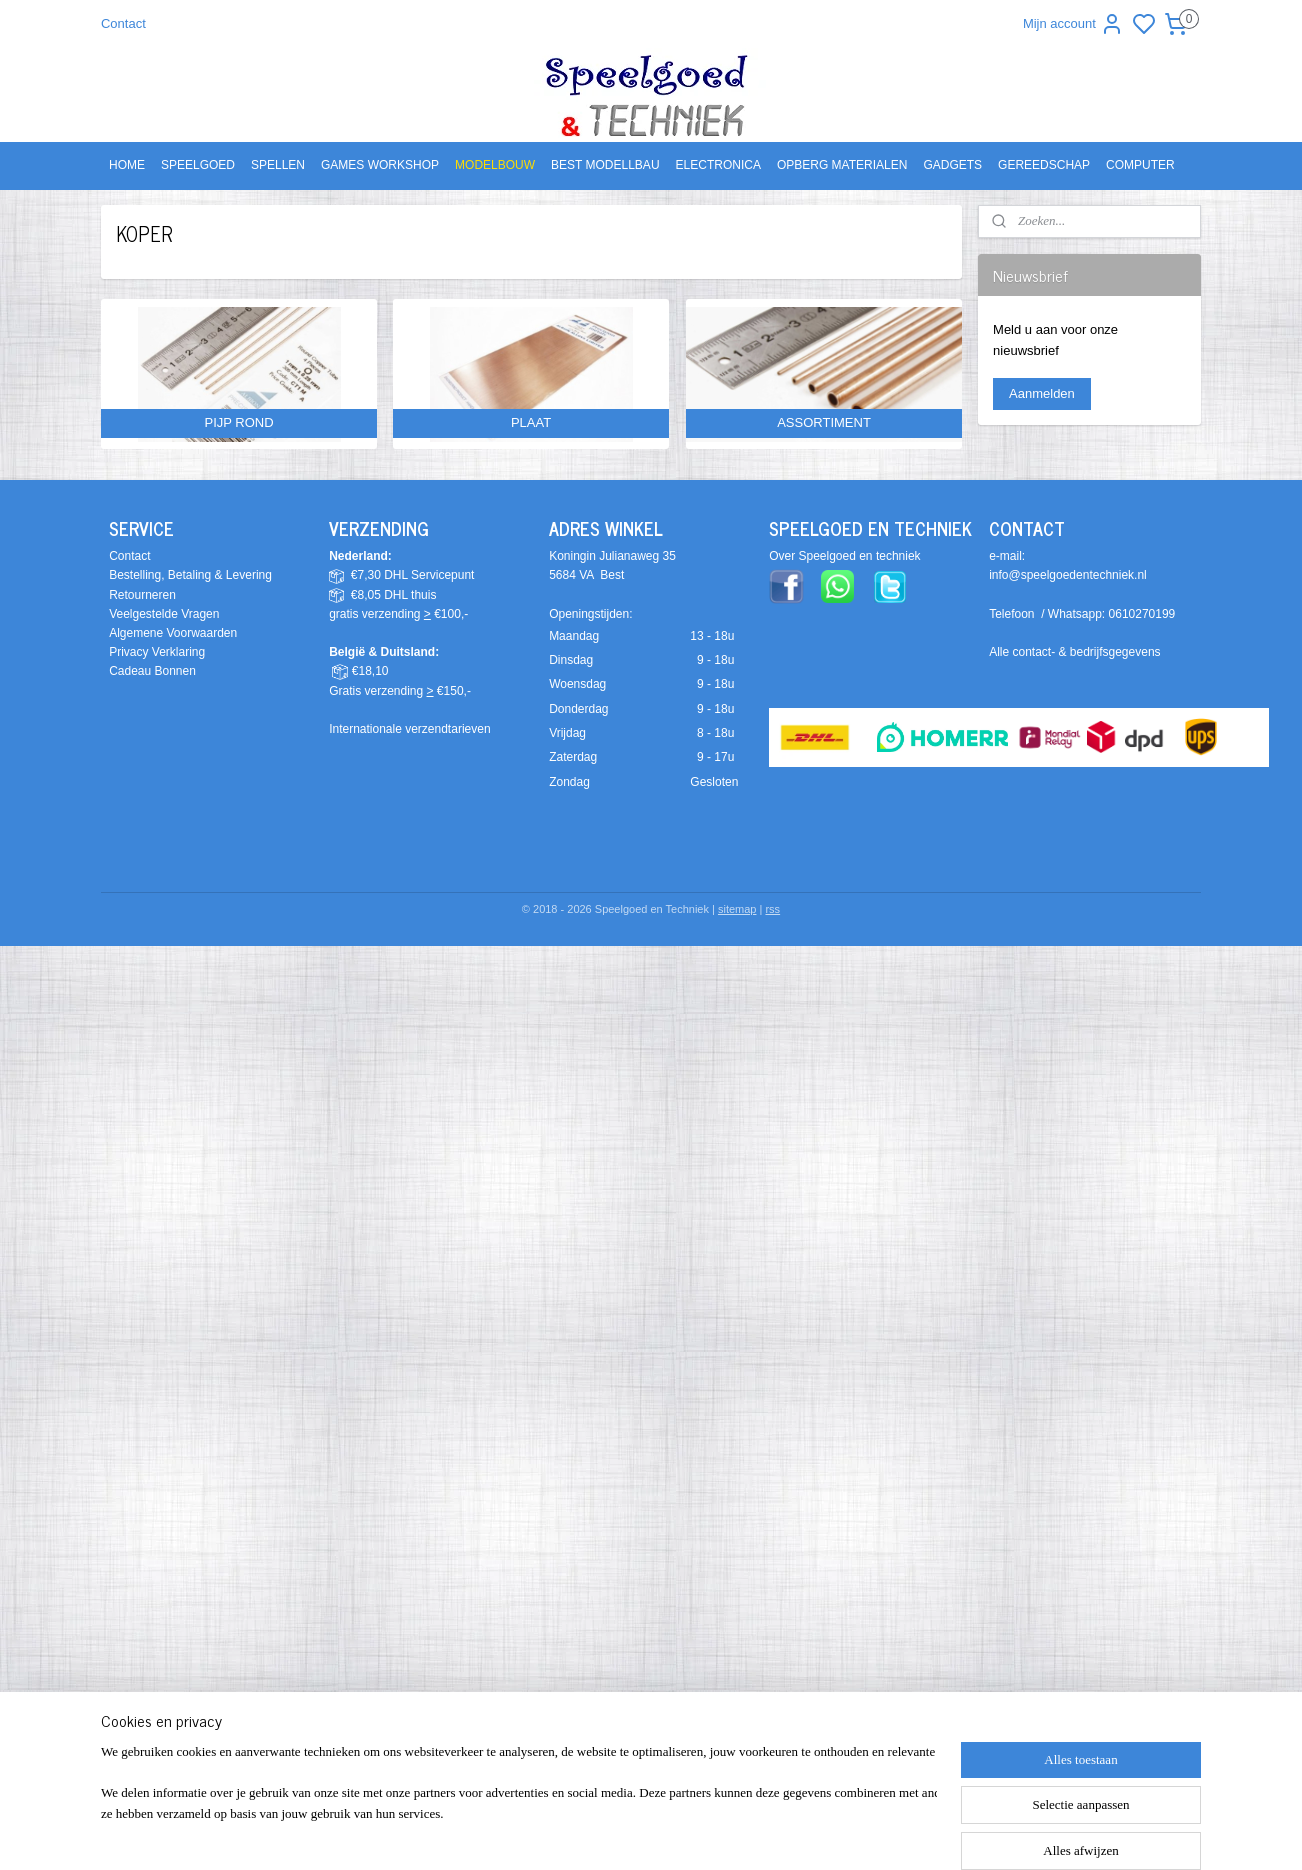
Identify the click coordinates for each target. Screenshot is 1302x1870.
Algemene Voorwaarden (173, 633)
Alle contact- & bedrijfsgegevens (1074, 652)
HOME (127, 165)
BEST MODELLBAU (605, 165)
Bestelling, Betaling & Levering (190, 575)
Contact (123, 23)
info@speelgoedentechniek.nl (1068, 575)
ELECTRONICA (718, 165)
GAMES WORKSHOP (380, 165)
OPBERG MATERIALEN (842, 165)
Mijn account (1073, 24)
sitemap (737, 909)
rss (772, 909)
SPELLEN (278, 165)
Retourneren (142, 595)
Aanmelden (1042, 393)
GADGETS (952, 165)
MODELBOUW (495, 165)
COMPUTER (1140, 165)
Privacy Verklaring (157, 652)
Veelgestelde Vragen (164, 614)
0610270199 (1142, 614)
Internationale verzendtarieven (409, 729)
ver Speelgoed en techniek (849, 556)
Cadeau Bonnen (152, 671)
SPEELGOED (198, 165)
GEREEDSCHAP (1044, 165)
